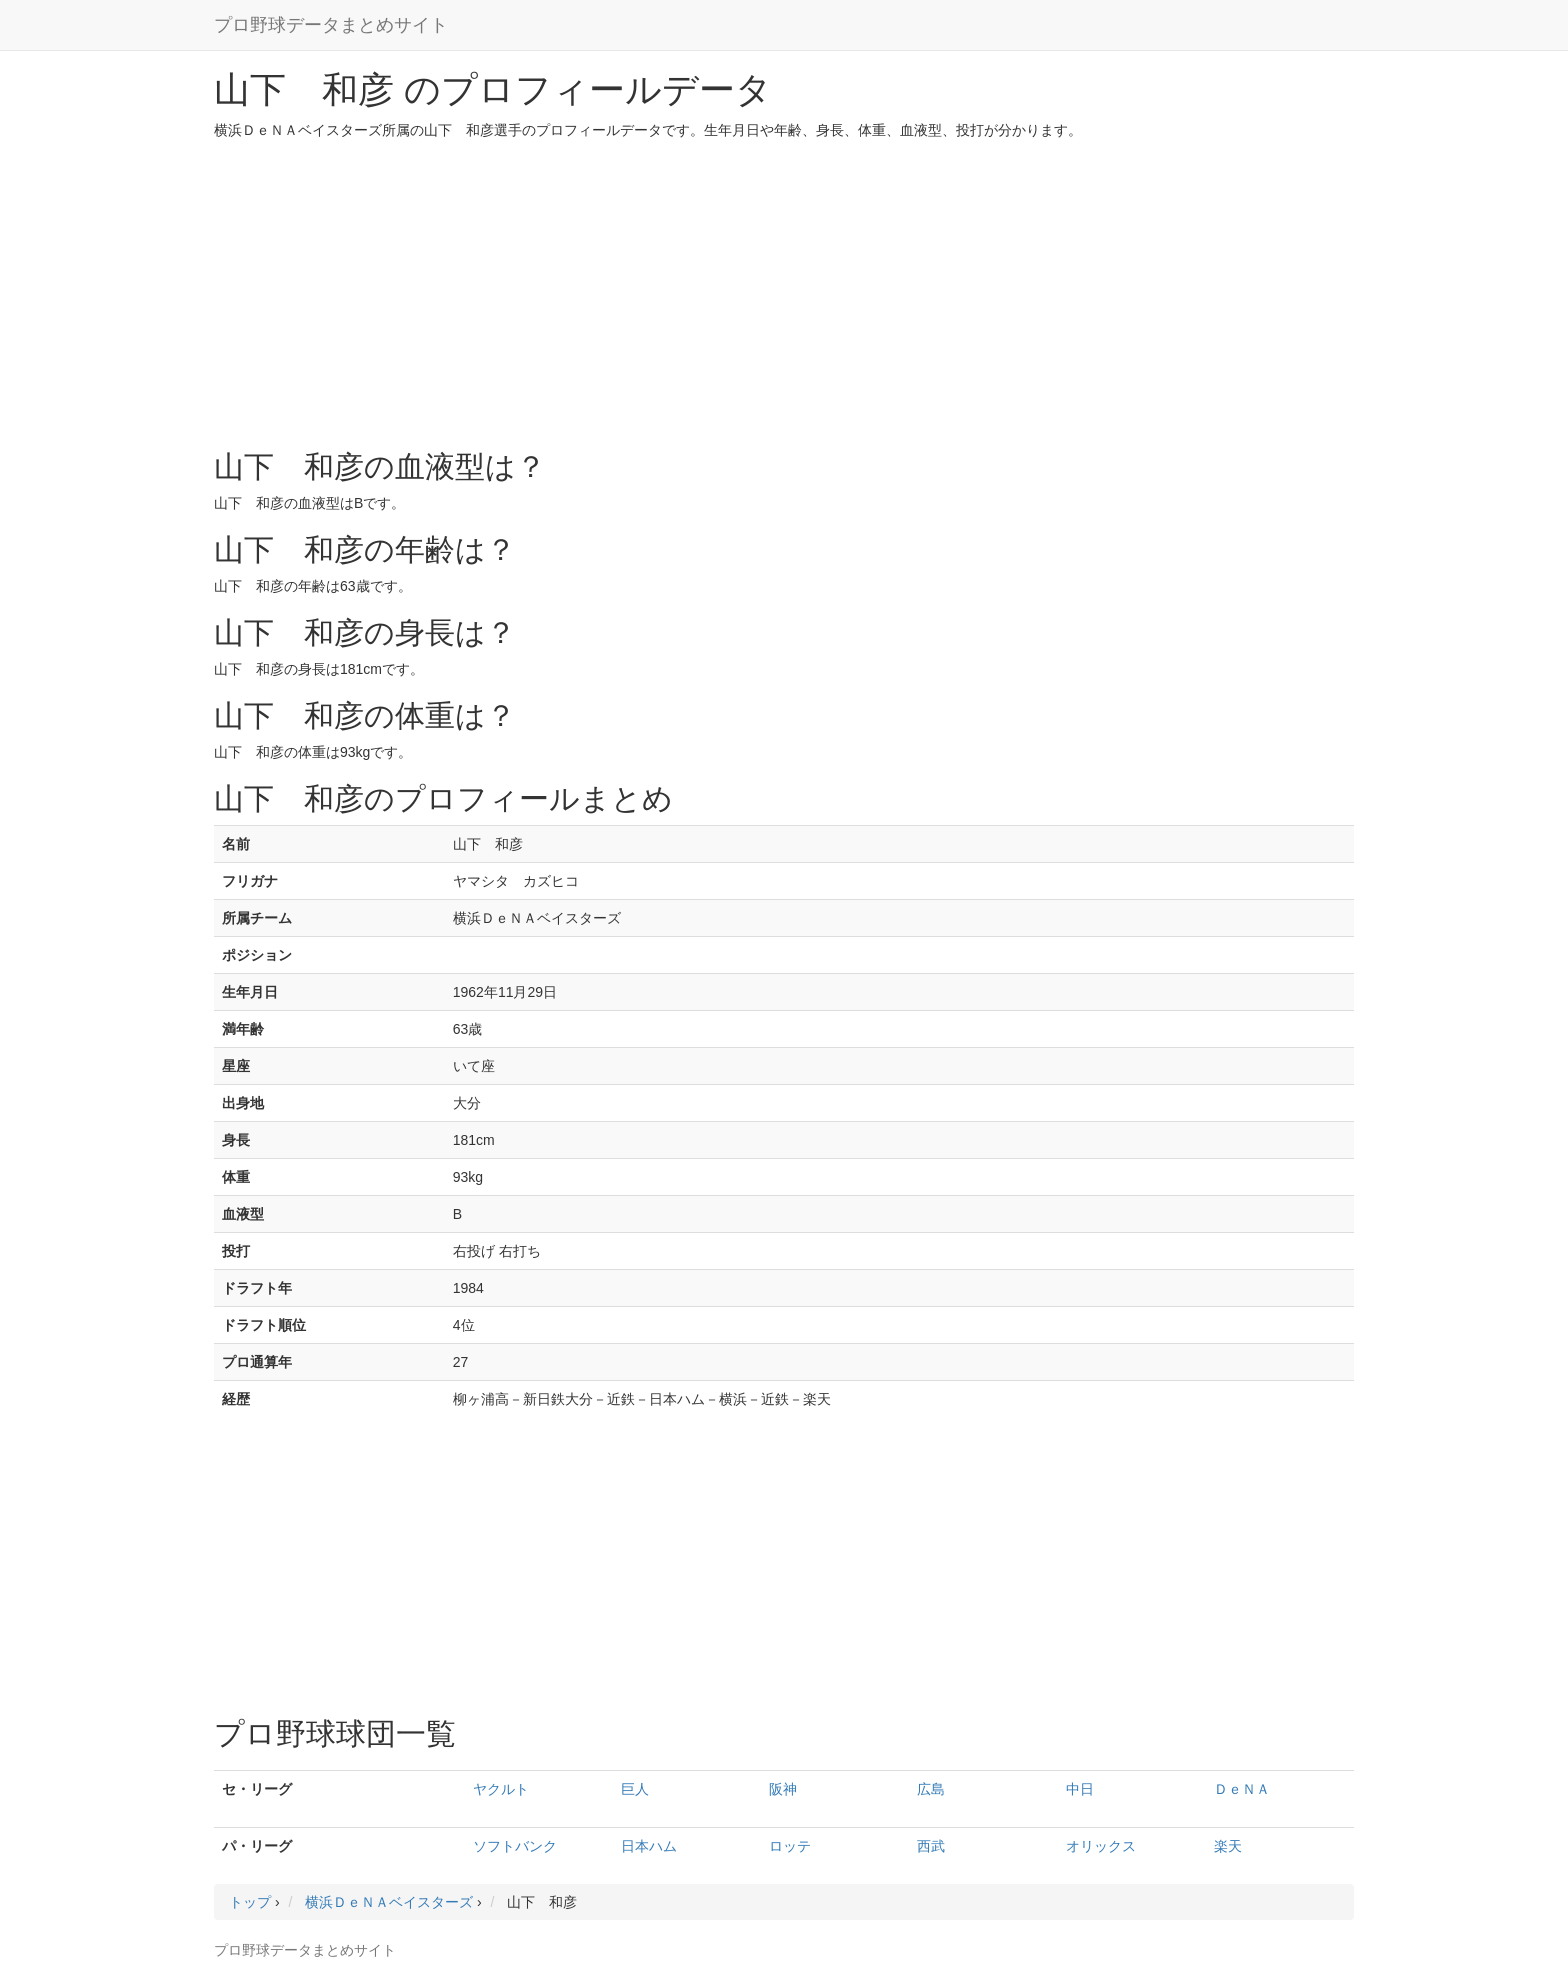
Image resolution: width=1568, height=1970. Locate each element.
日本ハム (649, 1846)
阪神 (783, 1789)
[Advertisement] (784, 290)
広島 (931, 1789)
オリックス (1101, 1846)
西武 (931, 1846)
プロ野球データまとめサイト (331, 25)
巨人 (635, 1789)
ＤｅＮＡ (1242, 1789)
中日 (1080, 1789)
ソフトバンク (515, 1846)
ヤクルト (501, 1789)
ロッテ (790, 1846)
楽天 (1228, 1846)
